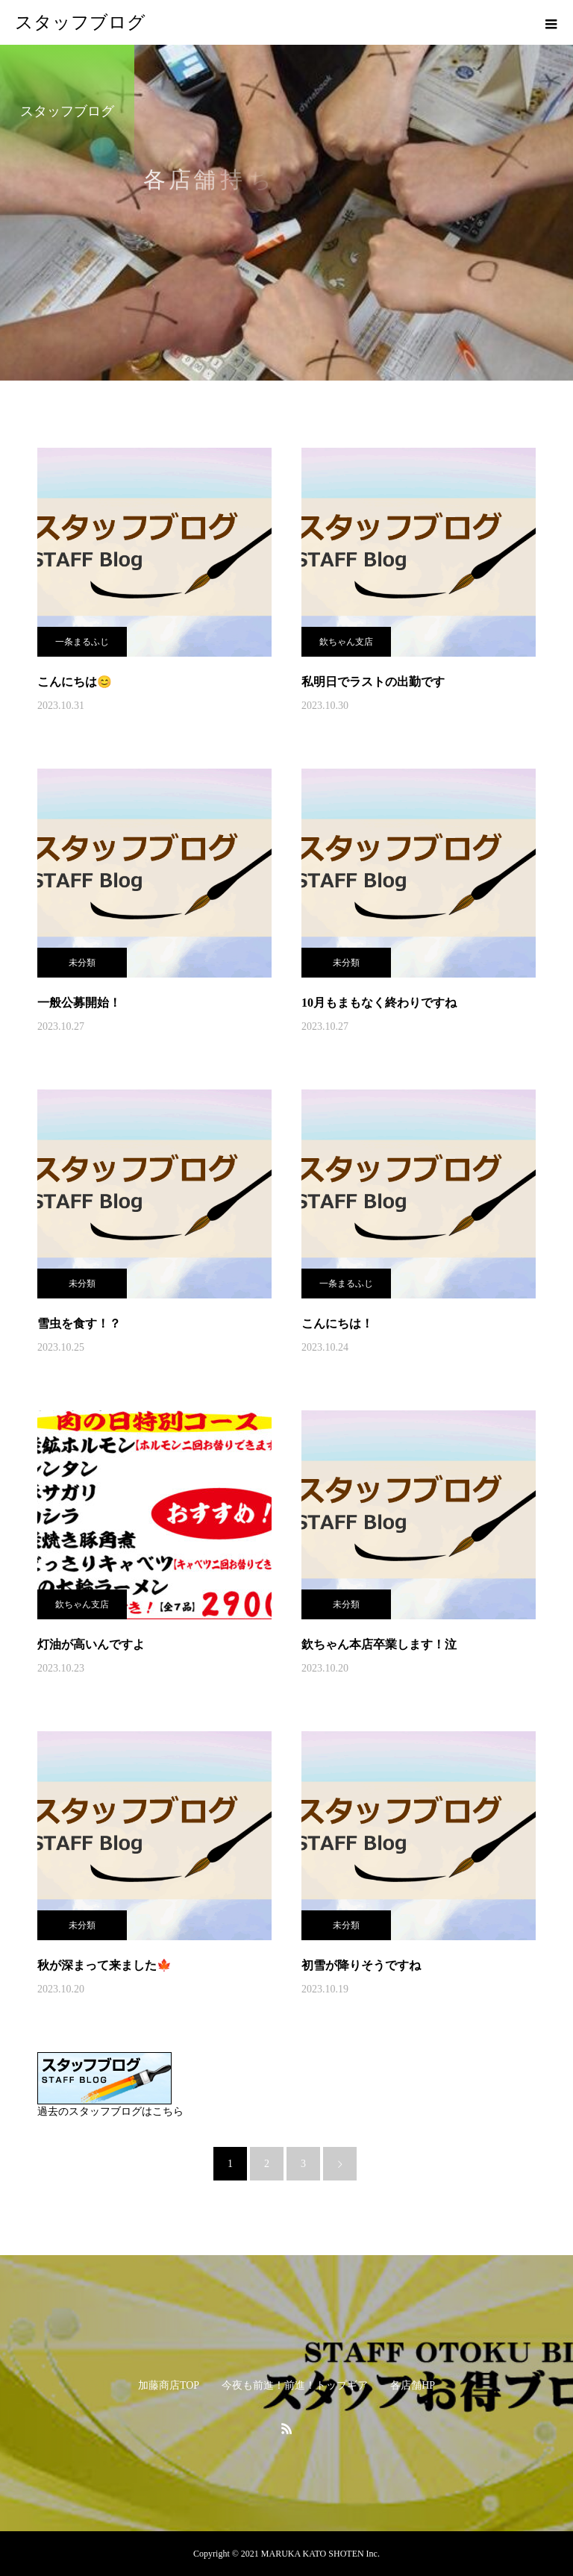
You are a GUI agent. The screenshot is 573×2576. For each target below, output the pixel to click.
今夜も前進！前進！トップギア (295, 2385)
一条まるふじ (82, 642)
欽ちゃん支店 (346, 642)
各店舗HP (412, 2385)
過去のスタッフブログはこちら (110, 2111)
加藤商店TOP (168, 2385)
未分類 (82, 962)
